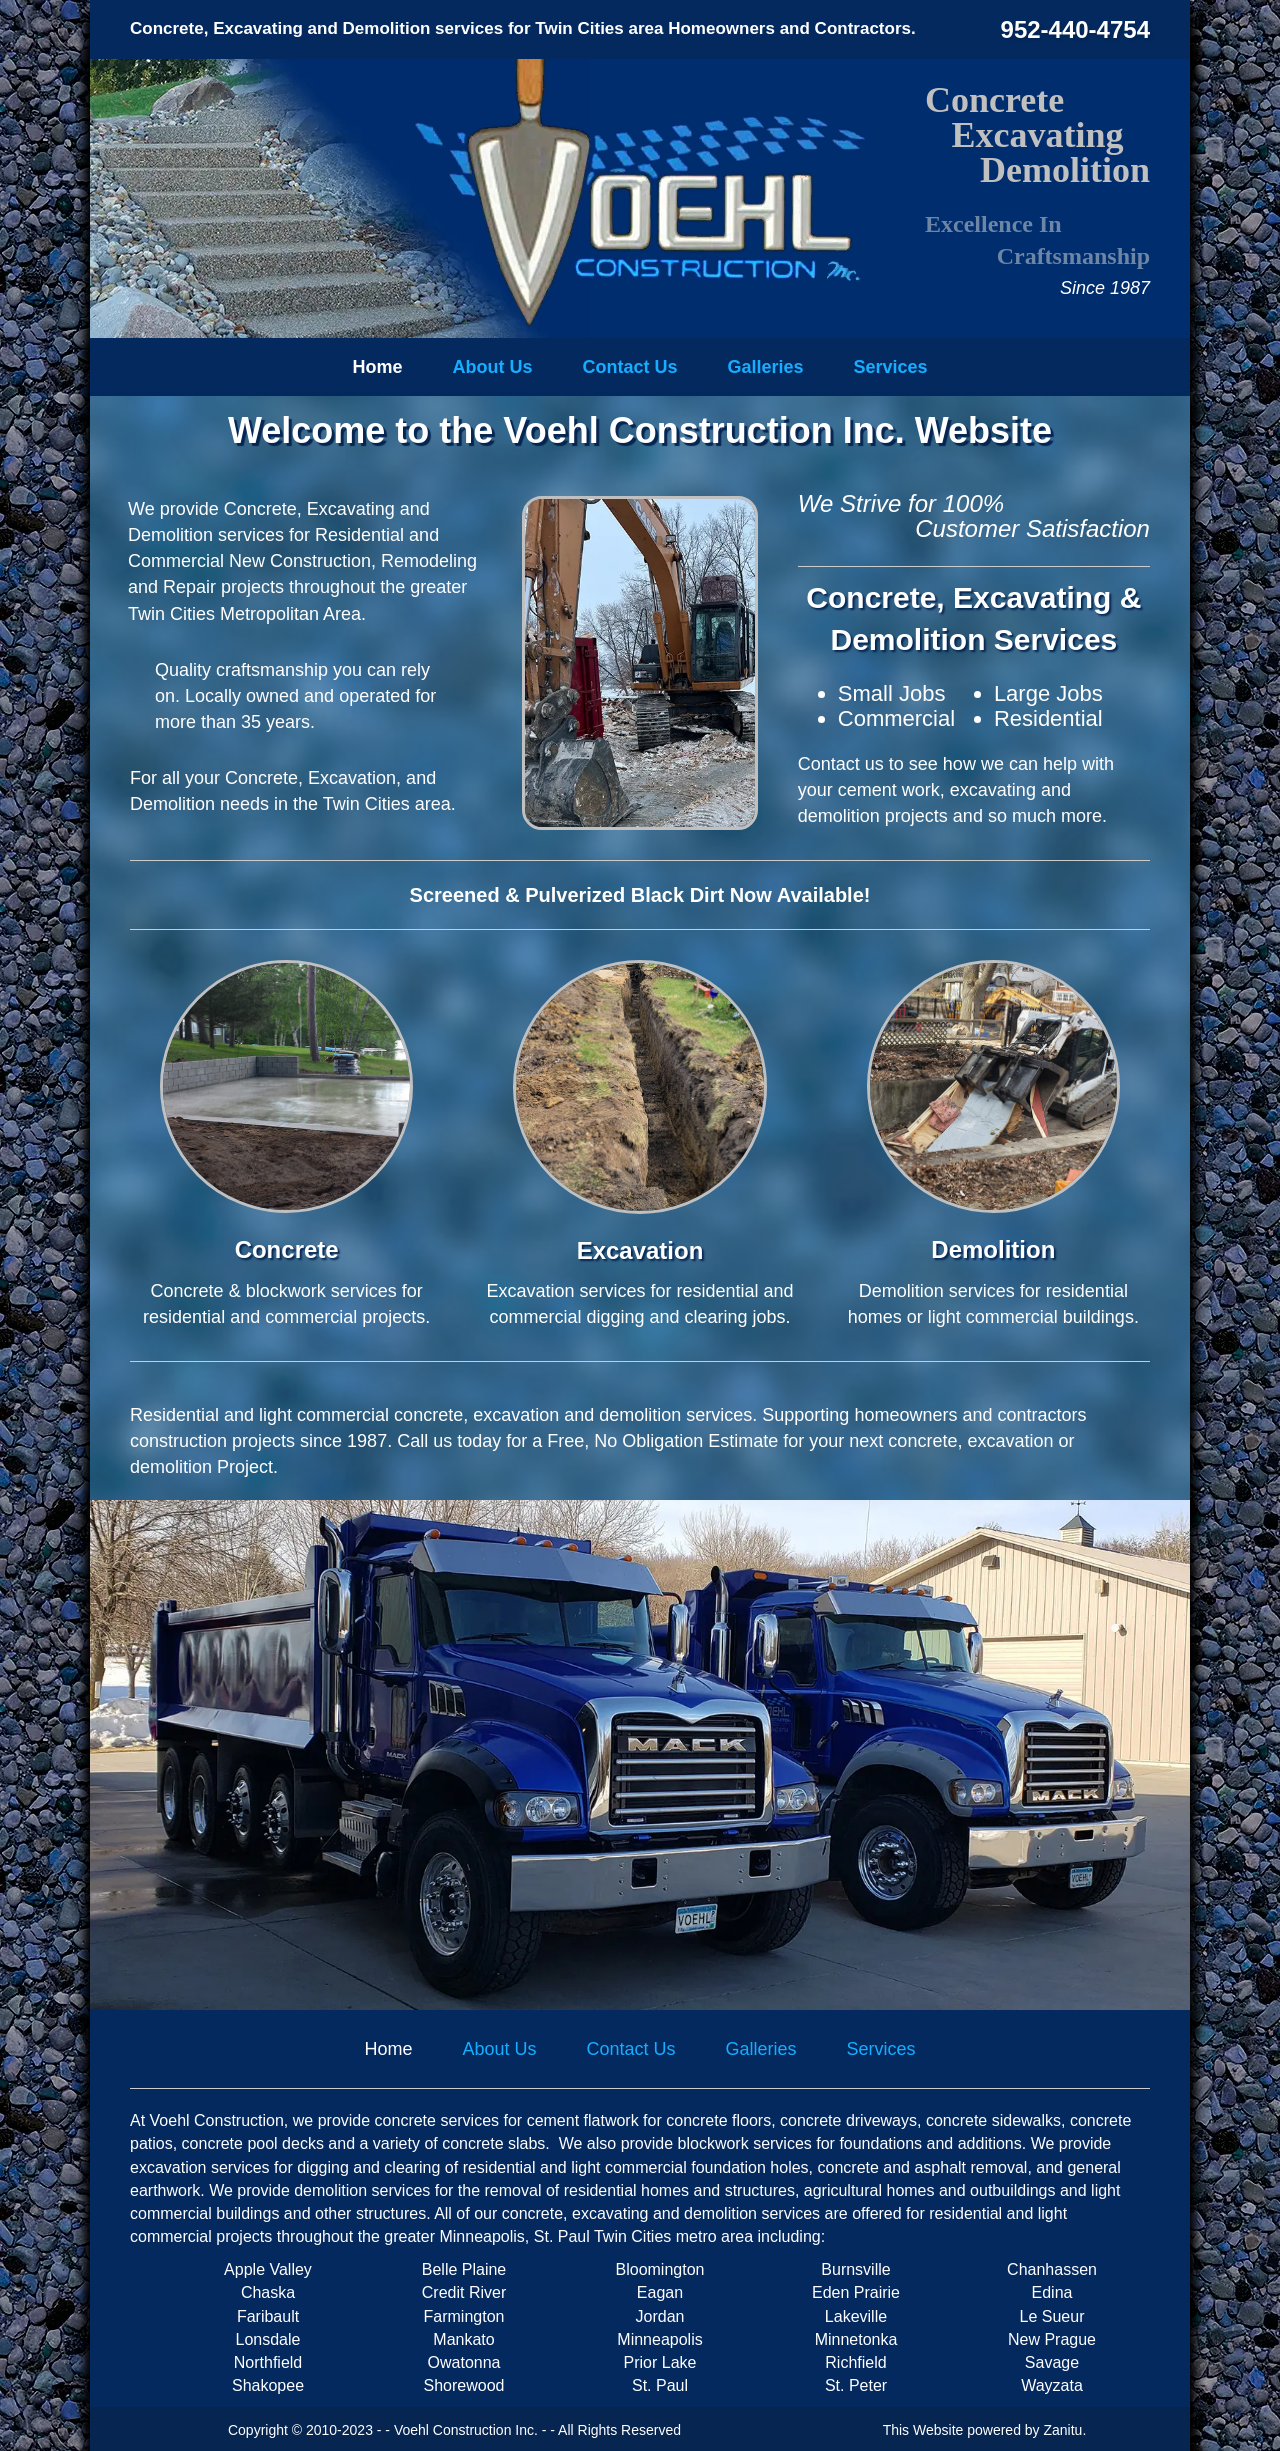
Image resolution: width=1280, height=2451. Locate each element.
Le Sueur (1052, 2316)
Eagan (660, 2292)
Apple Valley (268, 2269)
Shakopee (268, 2385)
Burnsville (855, 2269)
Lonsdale (268, 2339)
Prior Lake (660, 2362)
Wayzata (1052, 2385)
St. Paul (660, 2385)
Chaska (268, 2292)
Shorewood (464, 2385)
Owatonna (464, 2362)
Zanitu (1063, 2430)
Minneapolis (659, 2339)
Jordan (660, 2316)
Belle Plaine (464, 2269)
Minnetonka (856, 2339)
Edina (1052, 2292)
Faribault (268, 2316)
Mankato (463, 2339)
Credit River (464, 2292)
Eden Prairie (856, 2292)
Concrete (287, 1249)
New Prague (1052, 2339)
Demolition (993, 1249)
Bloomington (660, 2269)
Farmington (464, 2316)
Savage (1052, 2362)
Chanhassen (1052, 2269)
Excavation (640, 1250)
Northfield (268, 2362)
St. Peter (856, 2385)
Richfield (855, 2362)
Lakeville (856, 2316)
